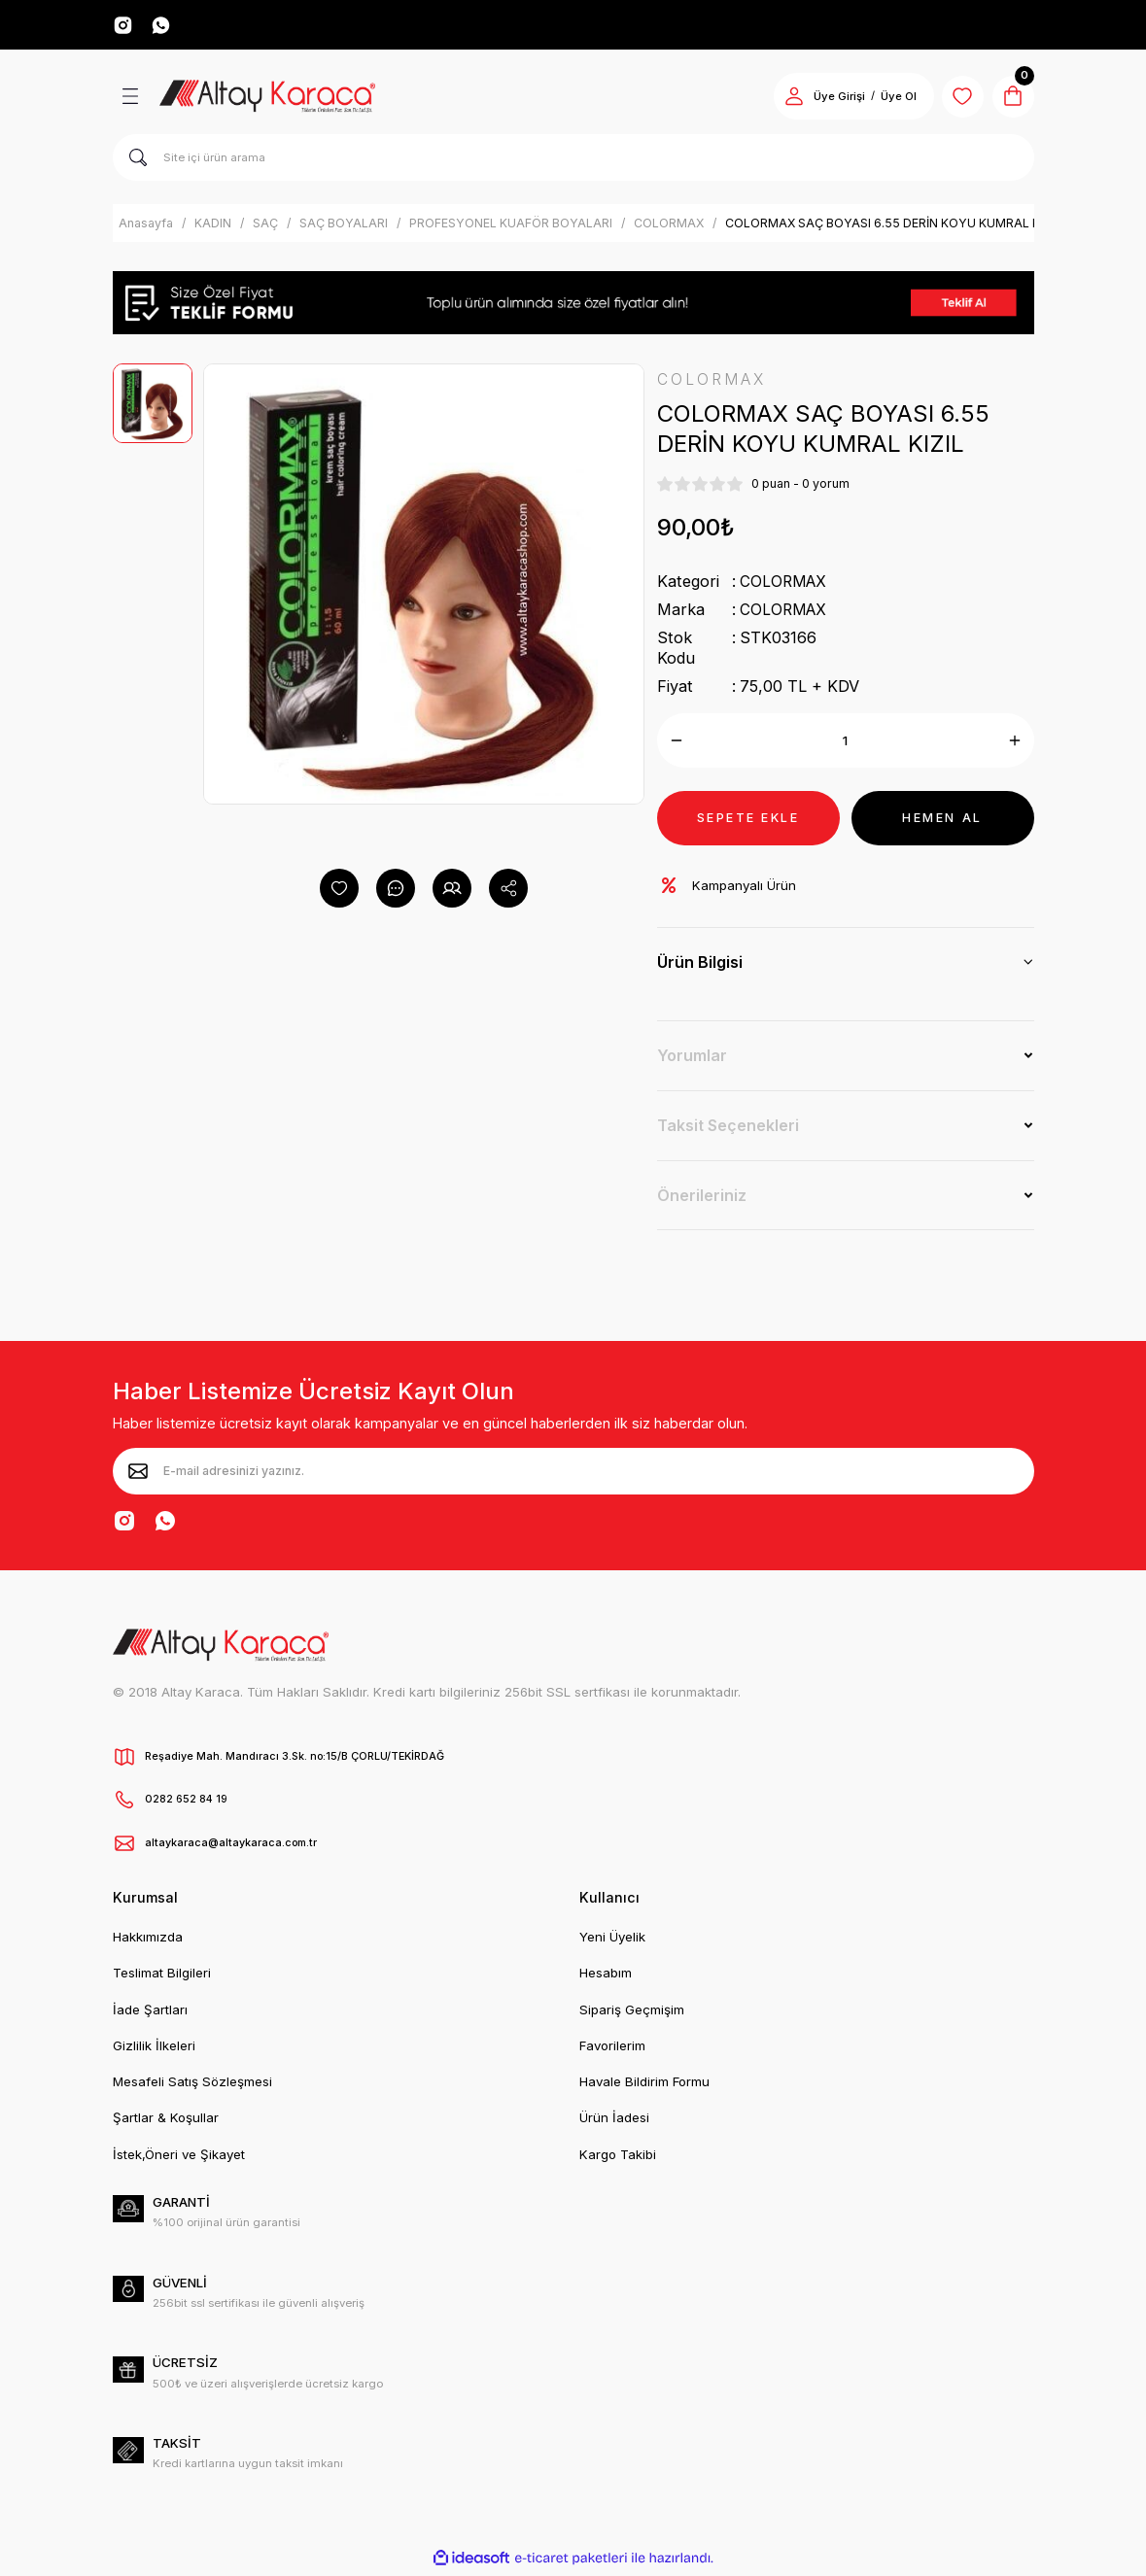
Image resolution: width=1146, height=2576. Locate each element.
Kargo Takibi (617, 2158)
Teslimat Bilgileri (162, 1976)
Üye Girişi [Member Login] (828, 99)
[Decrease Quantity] (676, 744)
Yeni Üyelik (612, 1940)
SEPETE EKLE (747, 821)
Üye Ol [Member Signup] (888, 99)
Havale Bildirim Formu (644, 2085)
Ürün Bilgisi (700, 966)
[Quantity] (845, 744)
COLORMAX (785, 585)
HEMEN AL (942, 821)
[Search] (573, 160)
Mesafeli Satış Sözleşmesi (192, 2085)
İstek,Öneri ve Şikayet (179, 2158)
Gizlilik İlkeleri (154, 2049)
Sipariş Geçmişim (631, 2012)
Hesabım (605, 1976)
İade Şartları (150, 2012)
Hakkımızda (148, 1940)
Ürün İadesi (614, 2121)
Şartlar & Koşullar (166, 2121)
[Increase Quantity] (1014, 744)
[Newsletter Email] (573, 1475)
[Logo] (267, 99)
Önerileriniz (702, 1199)
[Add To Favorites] (339, 891)
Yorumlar (692, 1059)
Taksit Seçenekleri (728, 1129)
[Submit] (138, 1475)
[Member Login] (783, 99)
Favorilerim (612, 2049)
